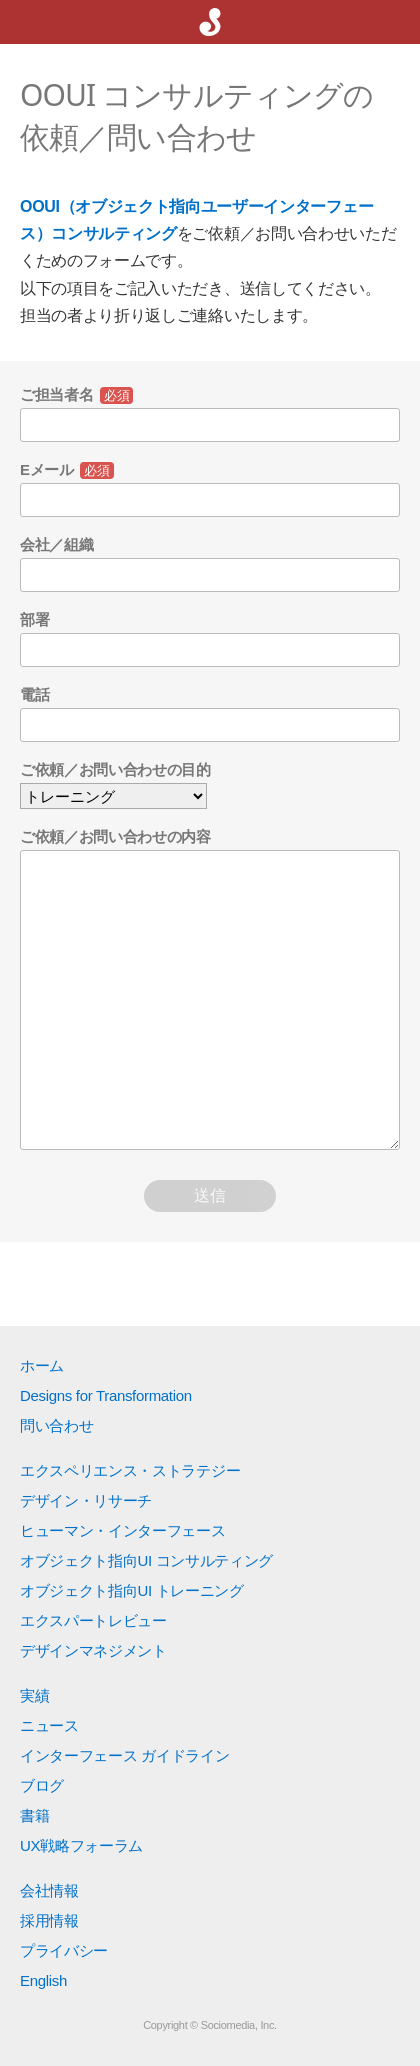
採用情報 (49, 1920)
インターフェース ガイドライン (124, 1755)
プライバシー (64, 1950)
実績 (34, 1695)
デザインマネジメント (93, 1650)
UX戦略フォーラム (81, 1845)
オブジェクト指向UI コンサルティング (146, 1560)
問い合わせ (56, 1425)
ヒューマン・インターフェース (123, 1530)
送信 (210, 1195)
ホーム (42, 1365)
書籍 (34, 1815)
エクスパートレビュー (93, 1620)
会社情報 (49, 1890)
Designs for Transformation (106, 1395)
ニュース (49, 1725)
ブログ (42, 1785)
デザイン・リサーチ (86, 1500)
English (43, 1980)
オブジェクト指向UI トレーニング (132, 1590)
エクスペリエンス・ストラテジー (130, 1470)
